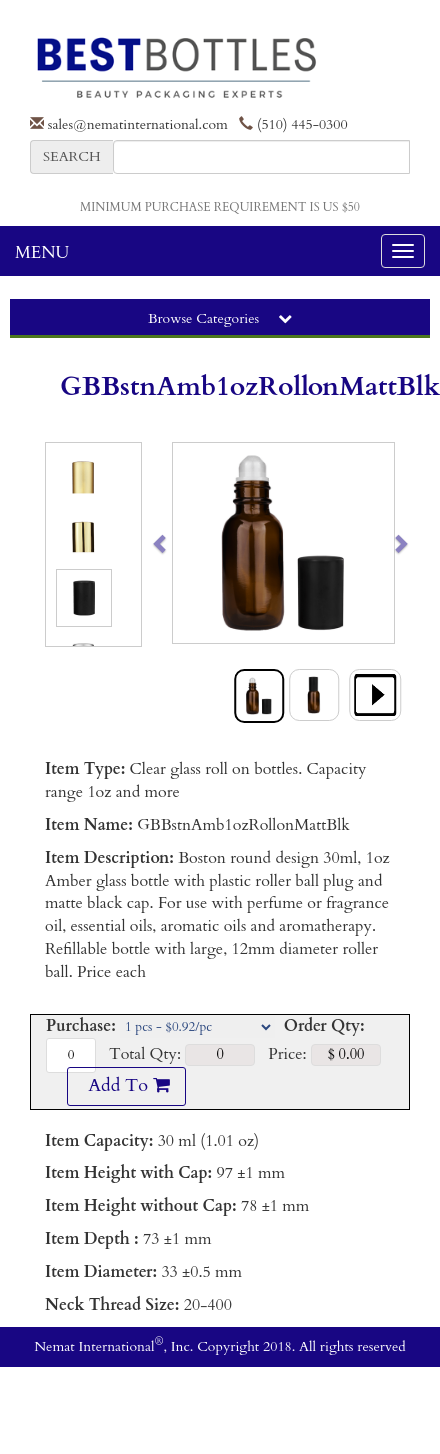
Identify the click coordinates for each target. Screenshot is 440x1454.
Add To (126, 1085)
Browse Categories (220, 318)
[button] (184, 543)
